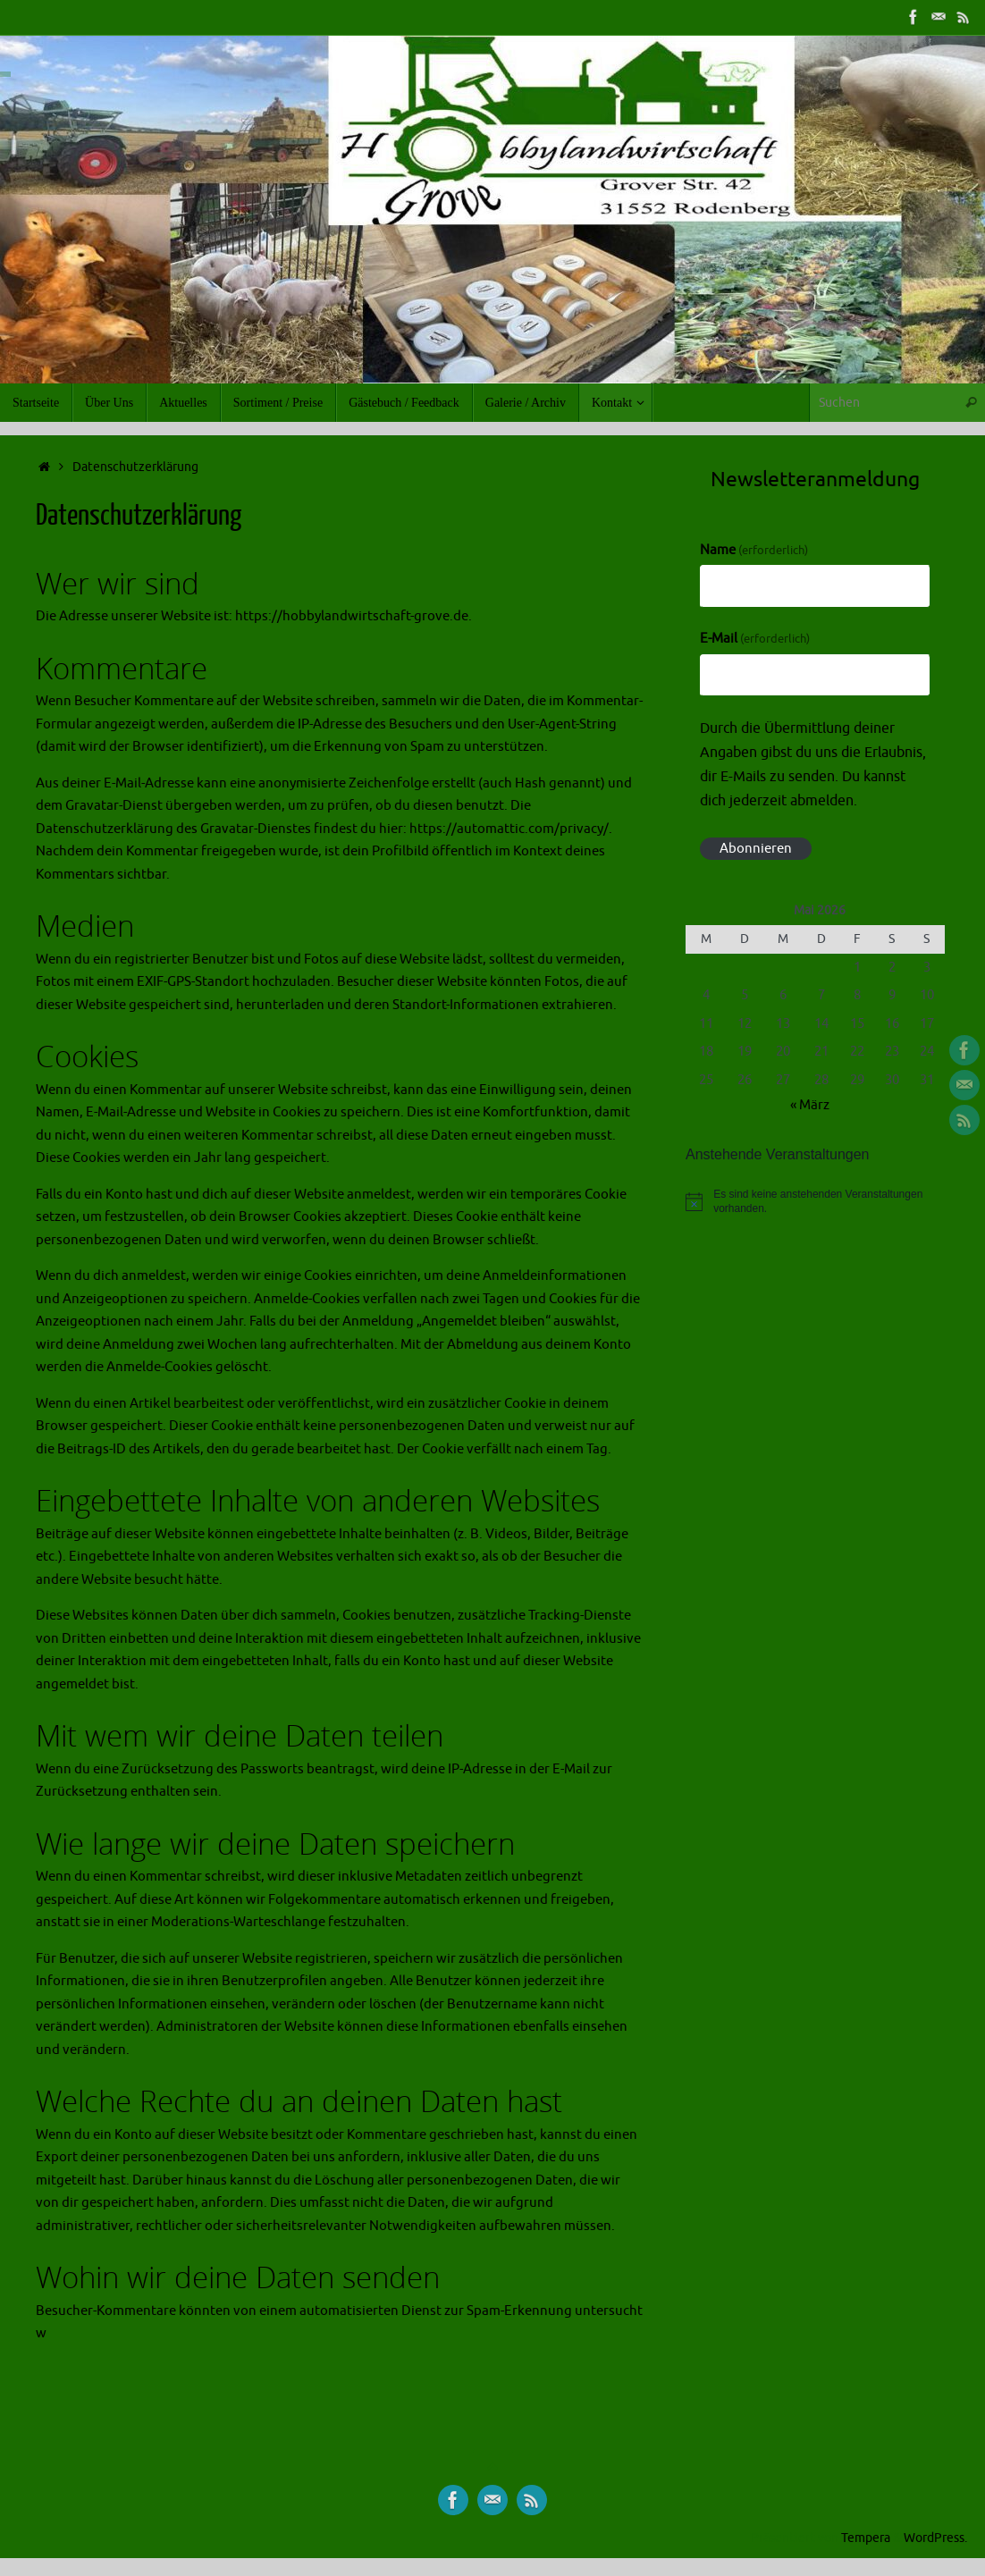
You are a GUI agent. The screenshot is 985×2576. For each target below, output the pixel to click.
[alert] (815, 1201)
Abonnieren (756, 848)
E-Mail (755, 638)
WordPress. (935, 2538)
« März (809, 1105)
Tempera (865, 2538)
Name (754, 550)
